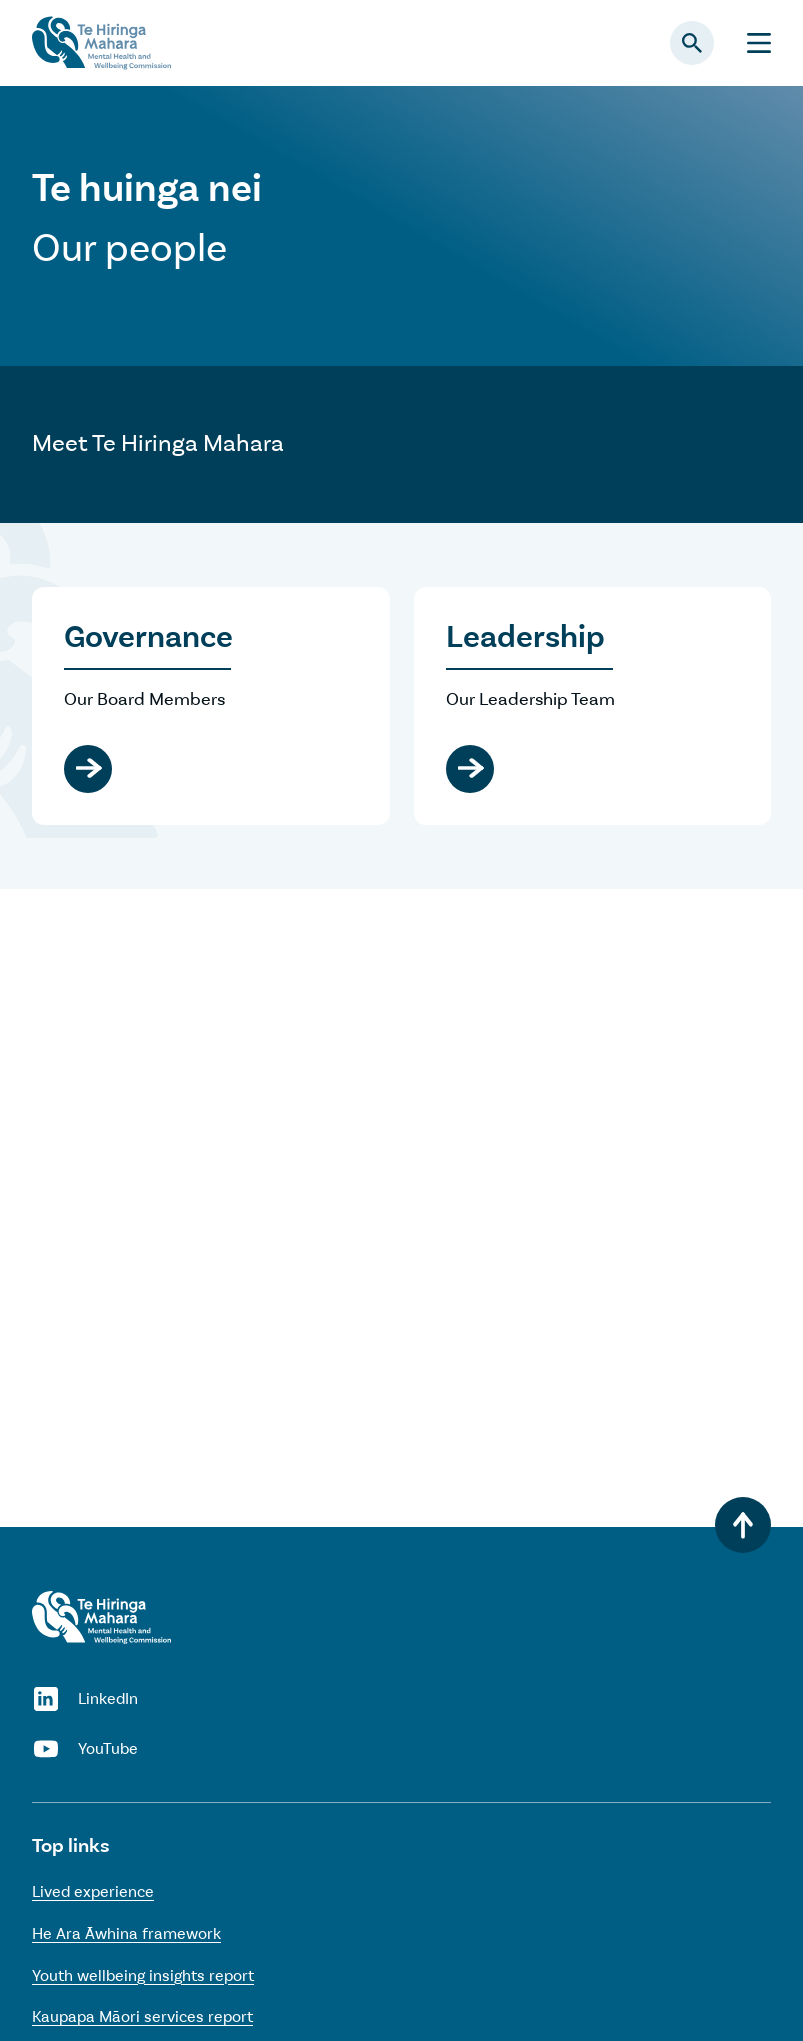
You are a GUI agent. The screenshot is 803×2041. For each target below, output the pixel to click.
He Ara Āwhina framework (126, 1933)
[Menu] (759, 43)
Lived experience (93, 1891)
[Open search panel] (692, 43)
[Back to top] (743, 1525)
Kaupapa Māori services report (142, 2016)
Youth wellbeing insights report (143, 1975)
